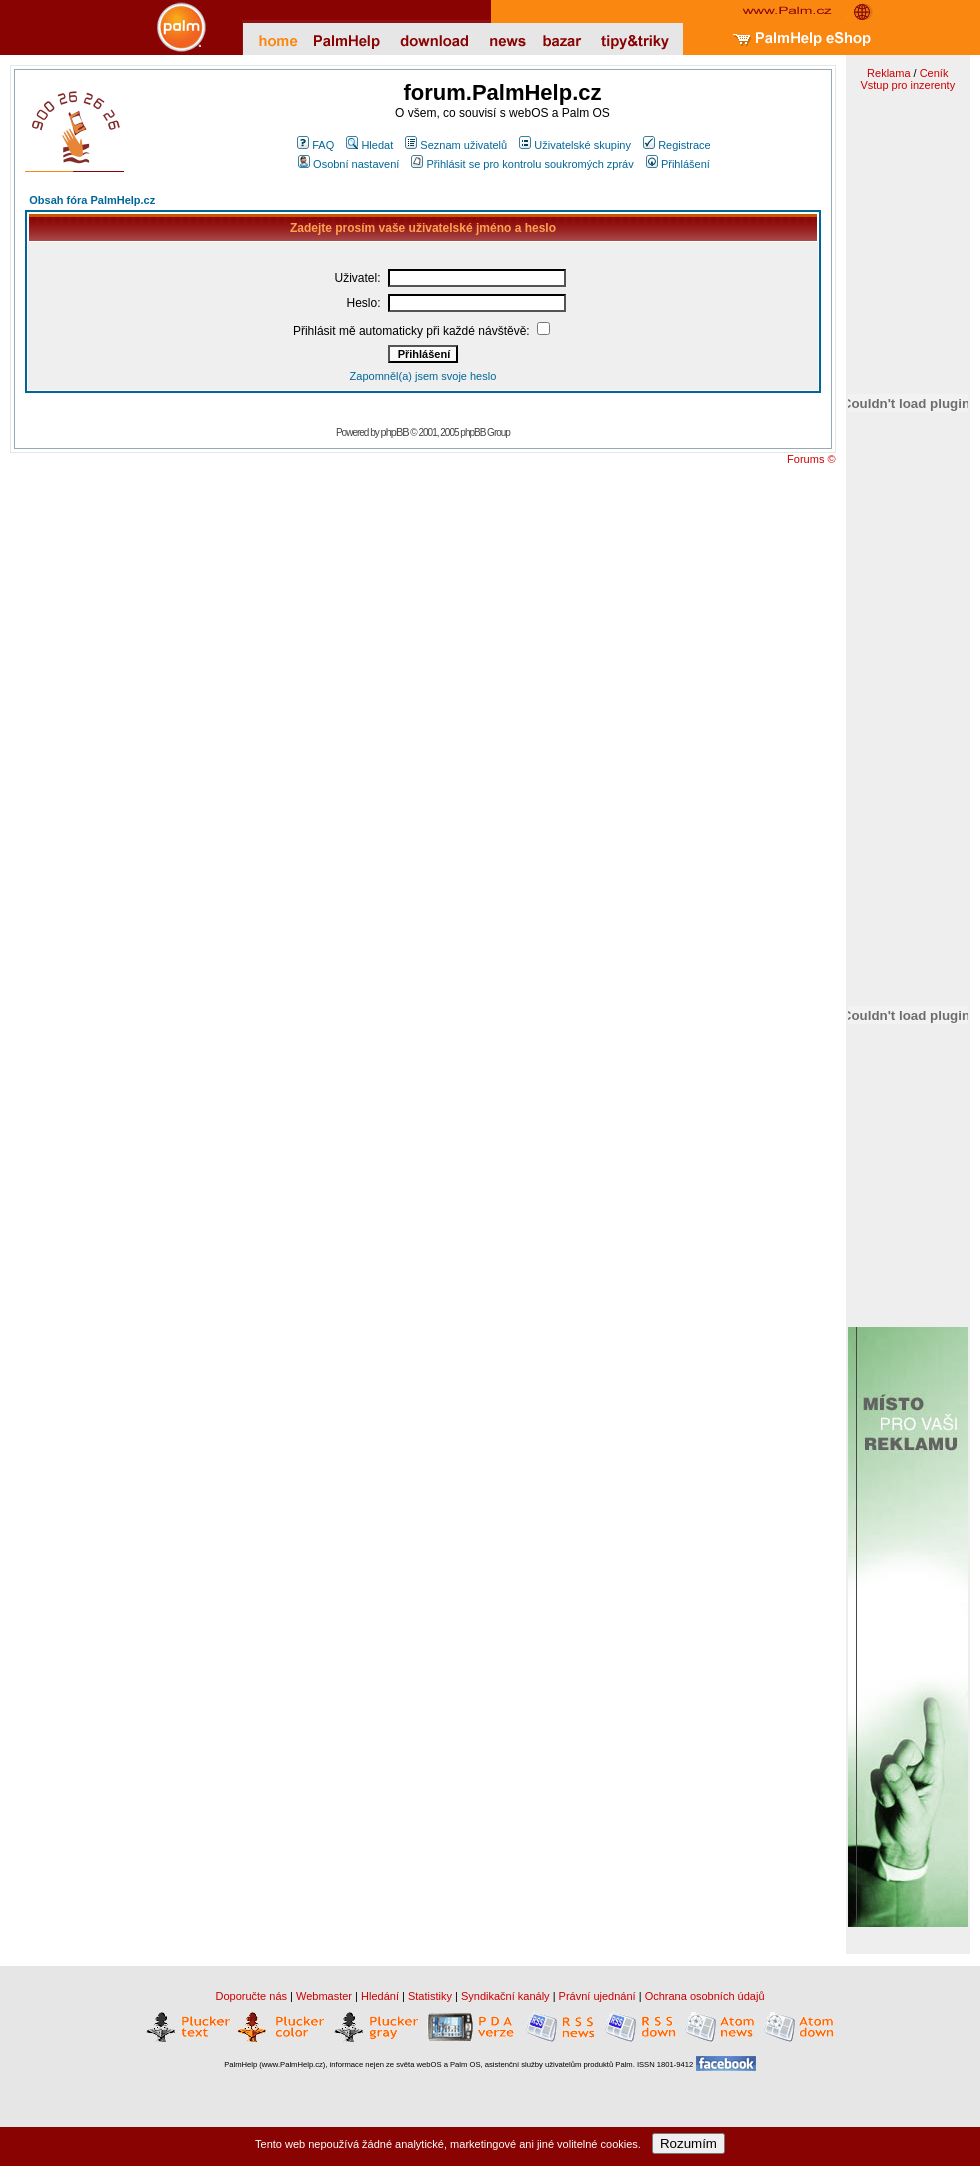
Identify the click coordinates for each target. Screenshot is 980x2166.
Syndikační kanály (505, 1996)
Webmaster (324, 1996)
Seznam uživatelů (456, 145)
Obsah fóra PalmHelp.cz (92, 200)
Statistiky (430, 1996)
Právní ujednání (597, 1996)
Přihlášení (678, 164)
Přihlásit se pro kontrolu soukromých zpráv (522, 164)
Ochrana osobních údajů (705, 1996)
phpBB (395, 432)
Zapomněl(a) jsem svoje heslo (423, 376)
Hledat (369, 145)
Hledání (380, 1996)
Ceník (934, 73)
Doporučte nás (251, 1996)
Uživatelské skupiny (575, 145)
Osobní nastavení (348, 164)
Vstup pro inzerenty (907, 85)
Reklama (888, 73)
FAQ (315, 145)
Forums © (811, 459)
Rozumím (688, 2143)
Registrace (677, 145)
